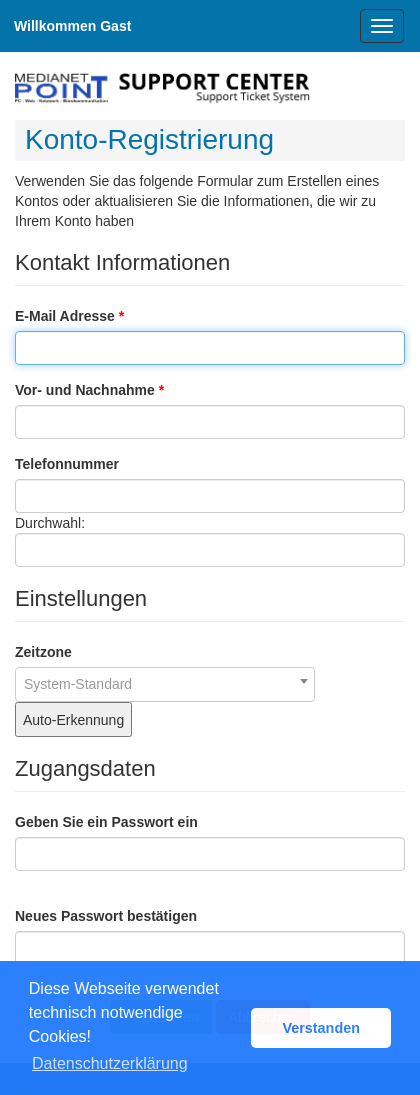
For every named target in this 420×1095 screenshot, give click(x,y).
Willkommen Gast (72, 26)
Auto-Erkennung (73, 720)
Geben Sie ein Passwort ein (106, 822)
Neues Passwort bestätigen (106, 916)
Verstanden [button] (321, 1028)
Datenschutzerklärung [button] (110, 1063)
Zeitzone (43, 652)
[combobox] (165, 684)
